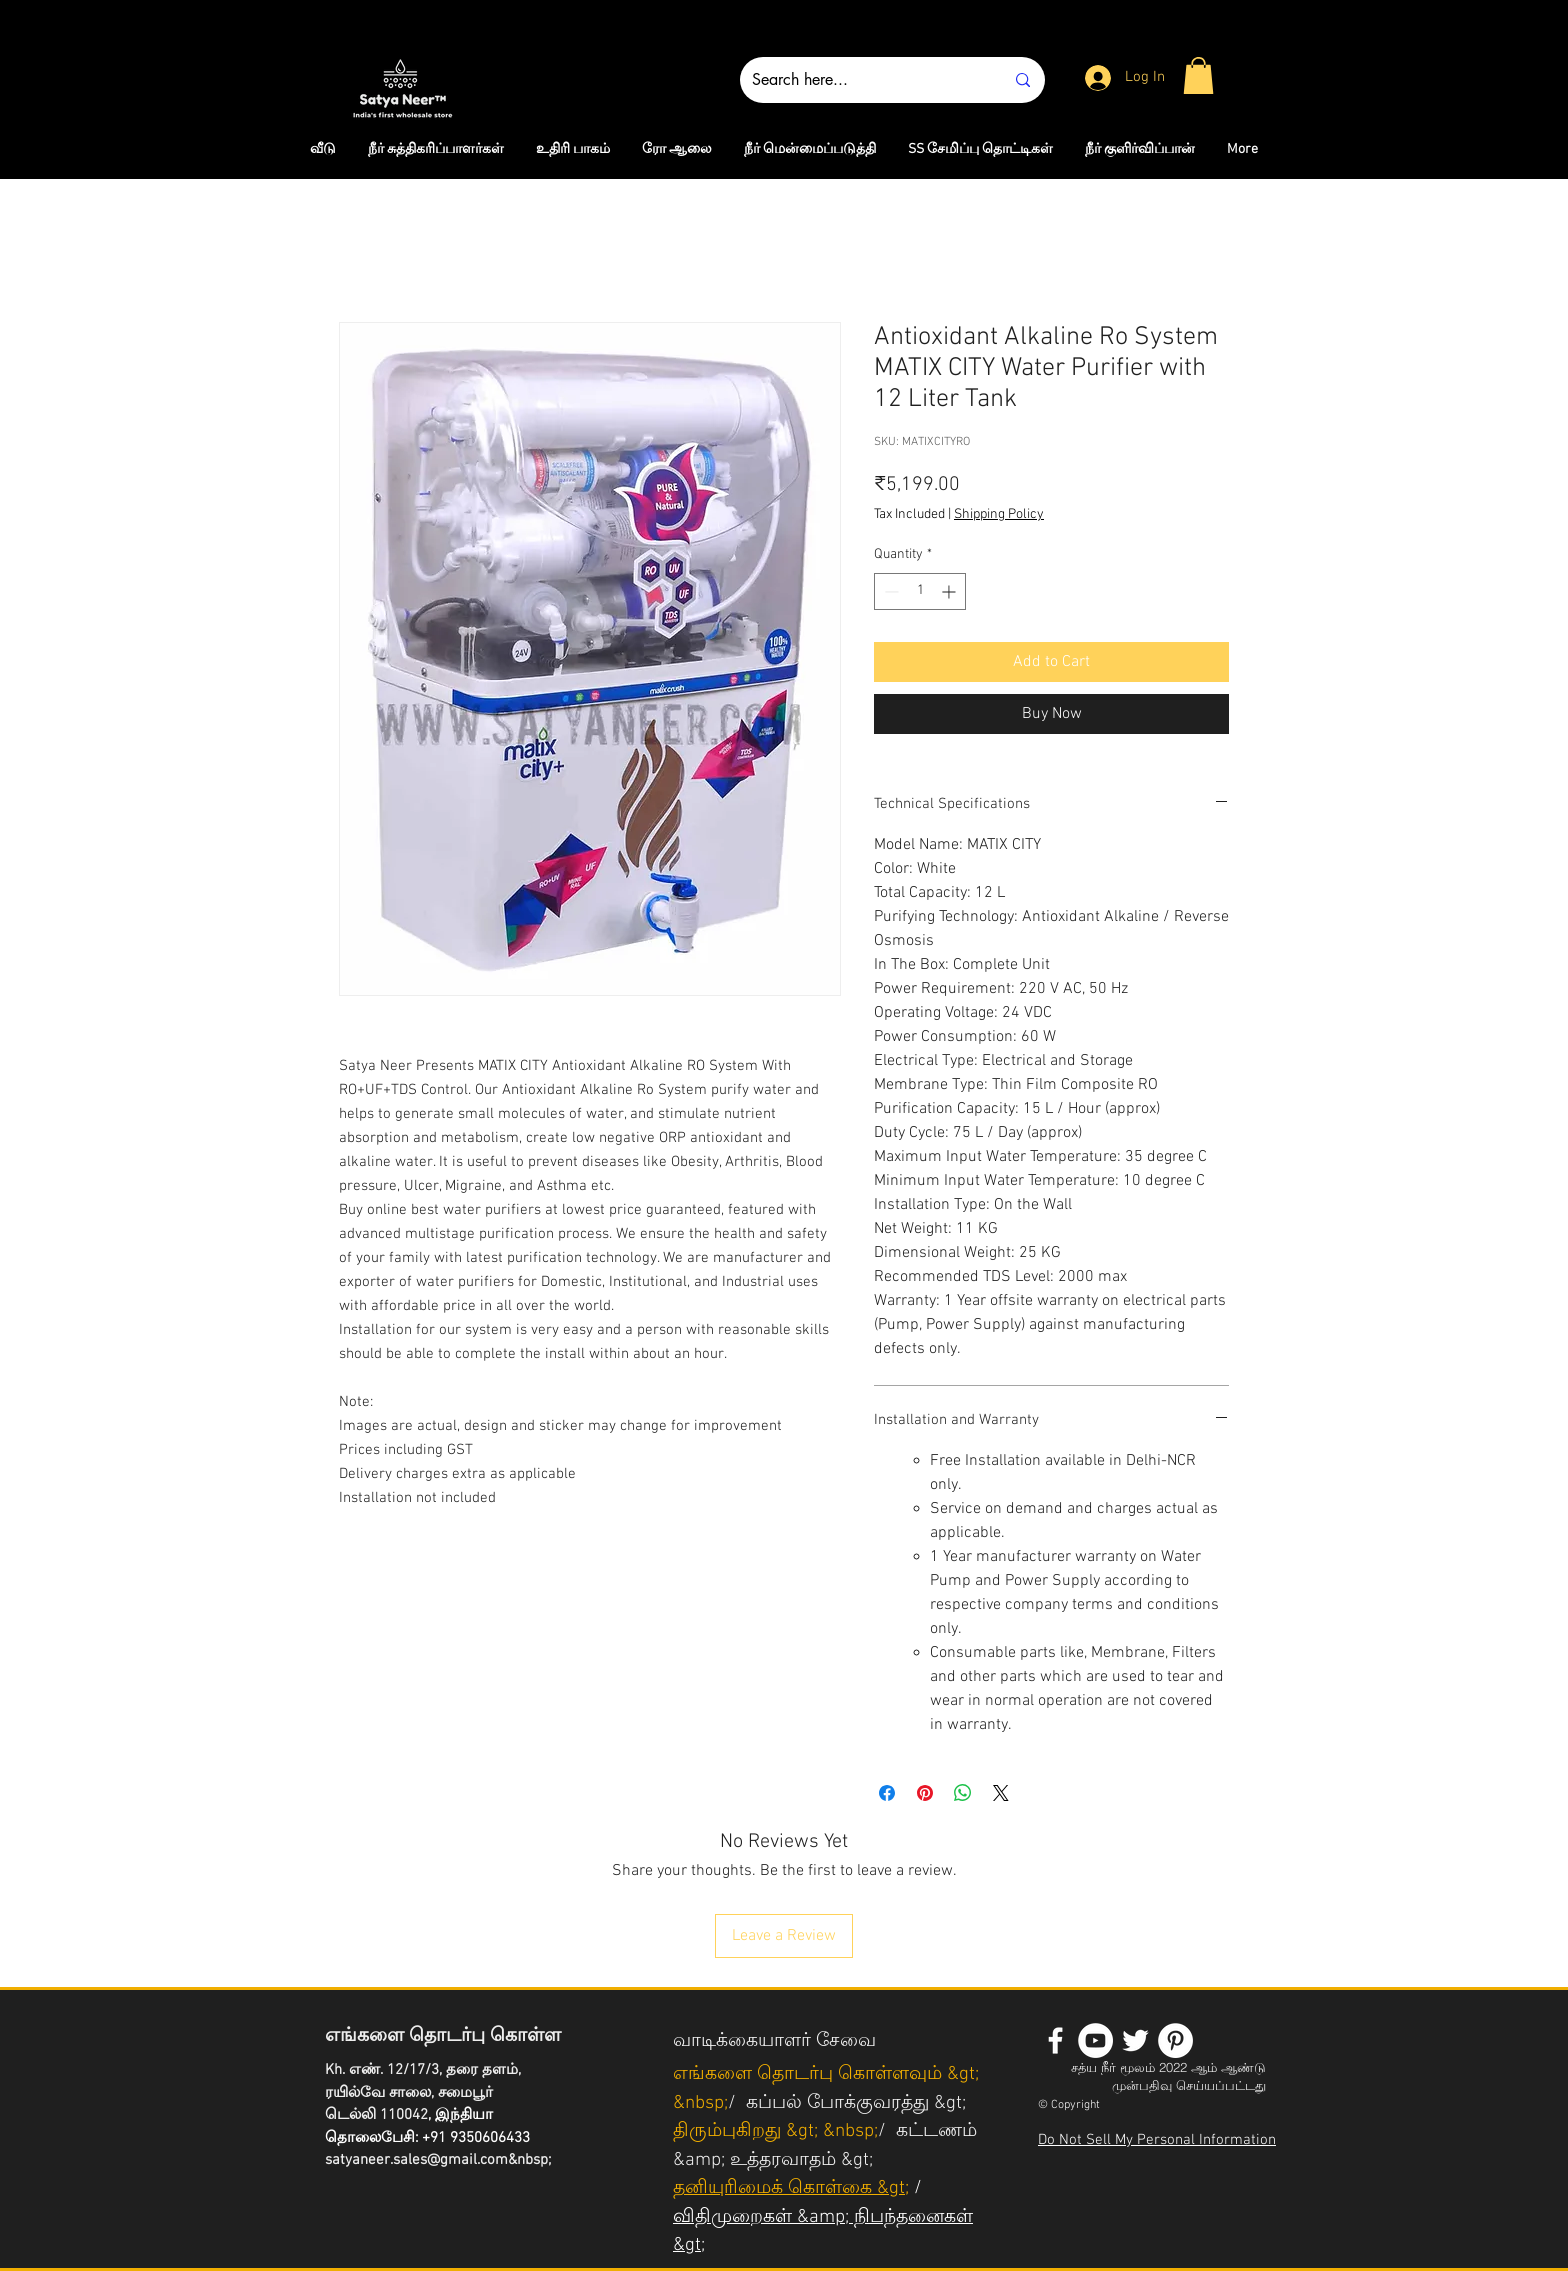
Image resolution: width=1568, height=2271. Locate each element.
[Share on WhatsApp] (963, 1793)
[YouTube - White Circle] (1095, 2040)
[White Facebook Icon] (1055, 2040)
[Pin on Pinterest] (925, 1793)
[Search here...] (863, 80)
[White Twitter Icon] (1135, 2040)
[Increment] (950, 591)
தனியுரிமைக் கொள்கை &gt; (791, 2188)
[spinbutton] (920, 591)
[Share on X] (1001, 1793)
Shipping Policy (999, 514)
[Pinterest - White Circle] (1175, 2040)
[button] (1198, 75)
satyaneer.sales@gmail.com (416, 2160)
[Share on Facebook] (887, 1793)
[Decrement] (889, 591)
